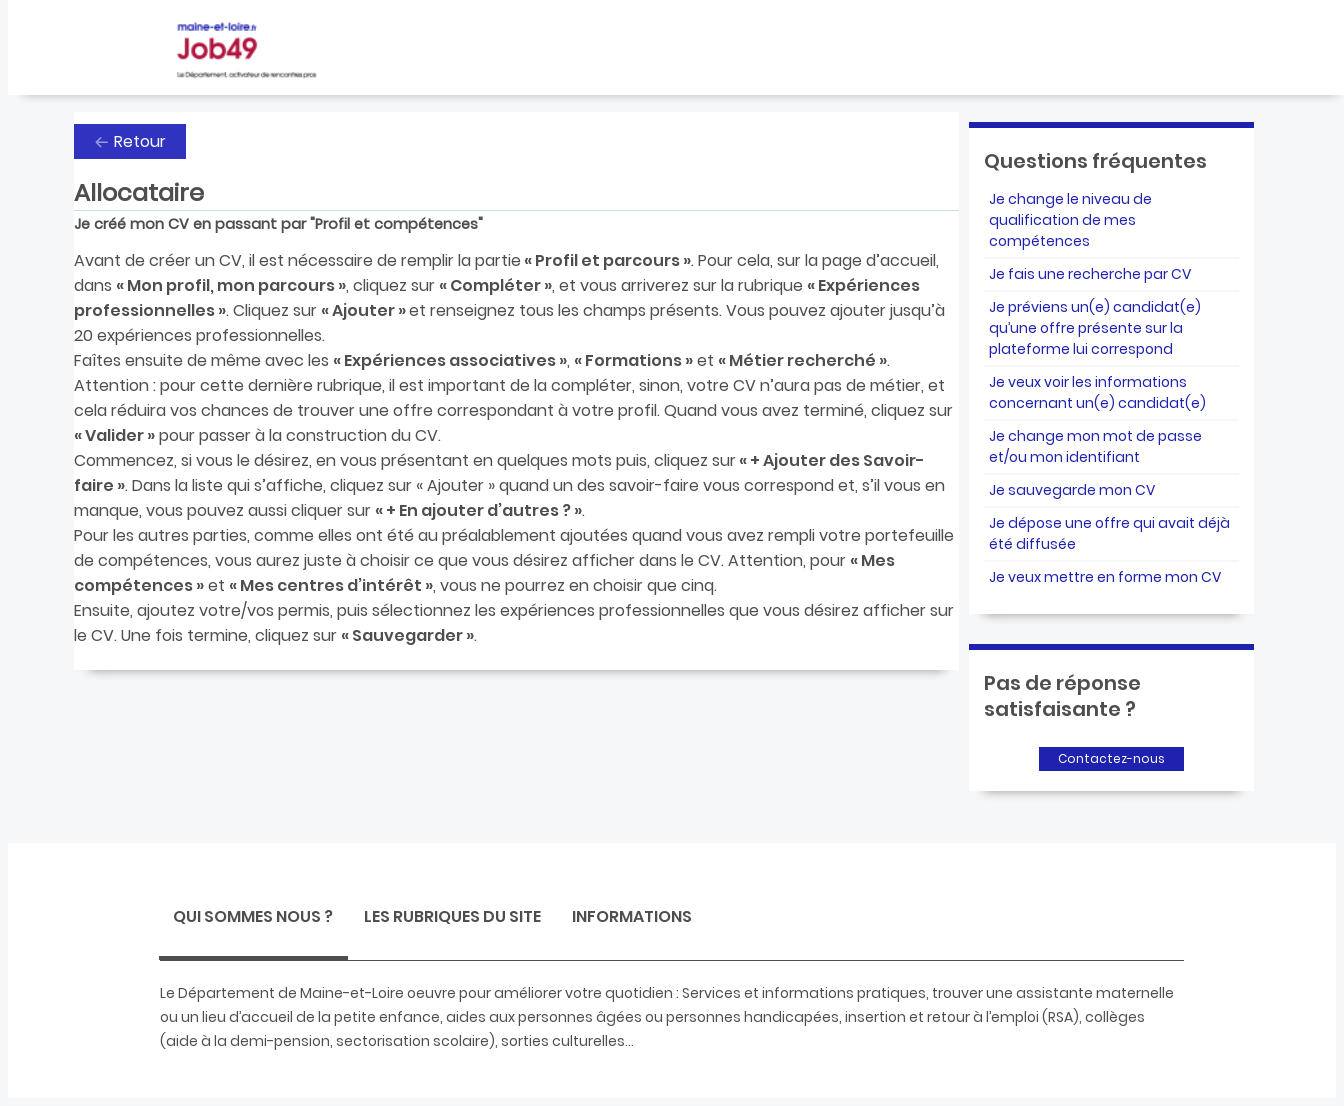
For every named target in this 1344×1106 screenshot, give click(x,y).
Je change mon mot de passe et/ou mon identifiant (1095, 446)
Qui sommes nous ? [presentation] (253, 916)
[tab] (253, 919)
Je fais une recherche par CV (1090, 274)
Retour (140, 141)
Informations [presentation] (632, 916)
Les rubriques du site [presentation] (452, 916)
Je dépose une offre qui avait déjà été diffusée (1109, 533)
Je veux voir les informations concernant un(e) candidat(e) (1097, 392)
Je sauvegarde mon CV (1072, 490)
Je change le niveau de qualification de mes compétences (1070, 220)
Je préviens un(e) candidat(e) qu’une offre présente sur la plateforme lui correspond (1095, 328)
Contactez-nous (1111, 758)
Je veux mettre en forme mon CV (1105, 577)
